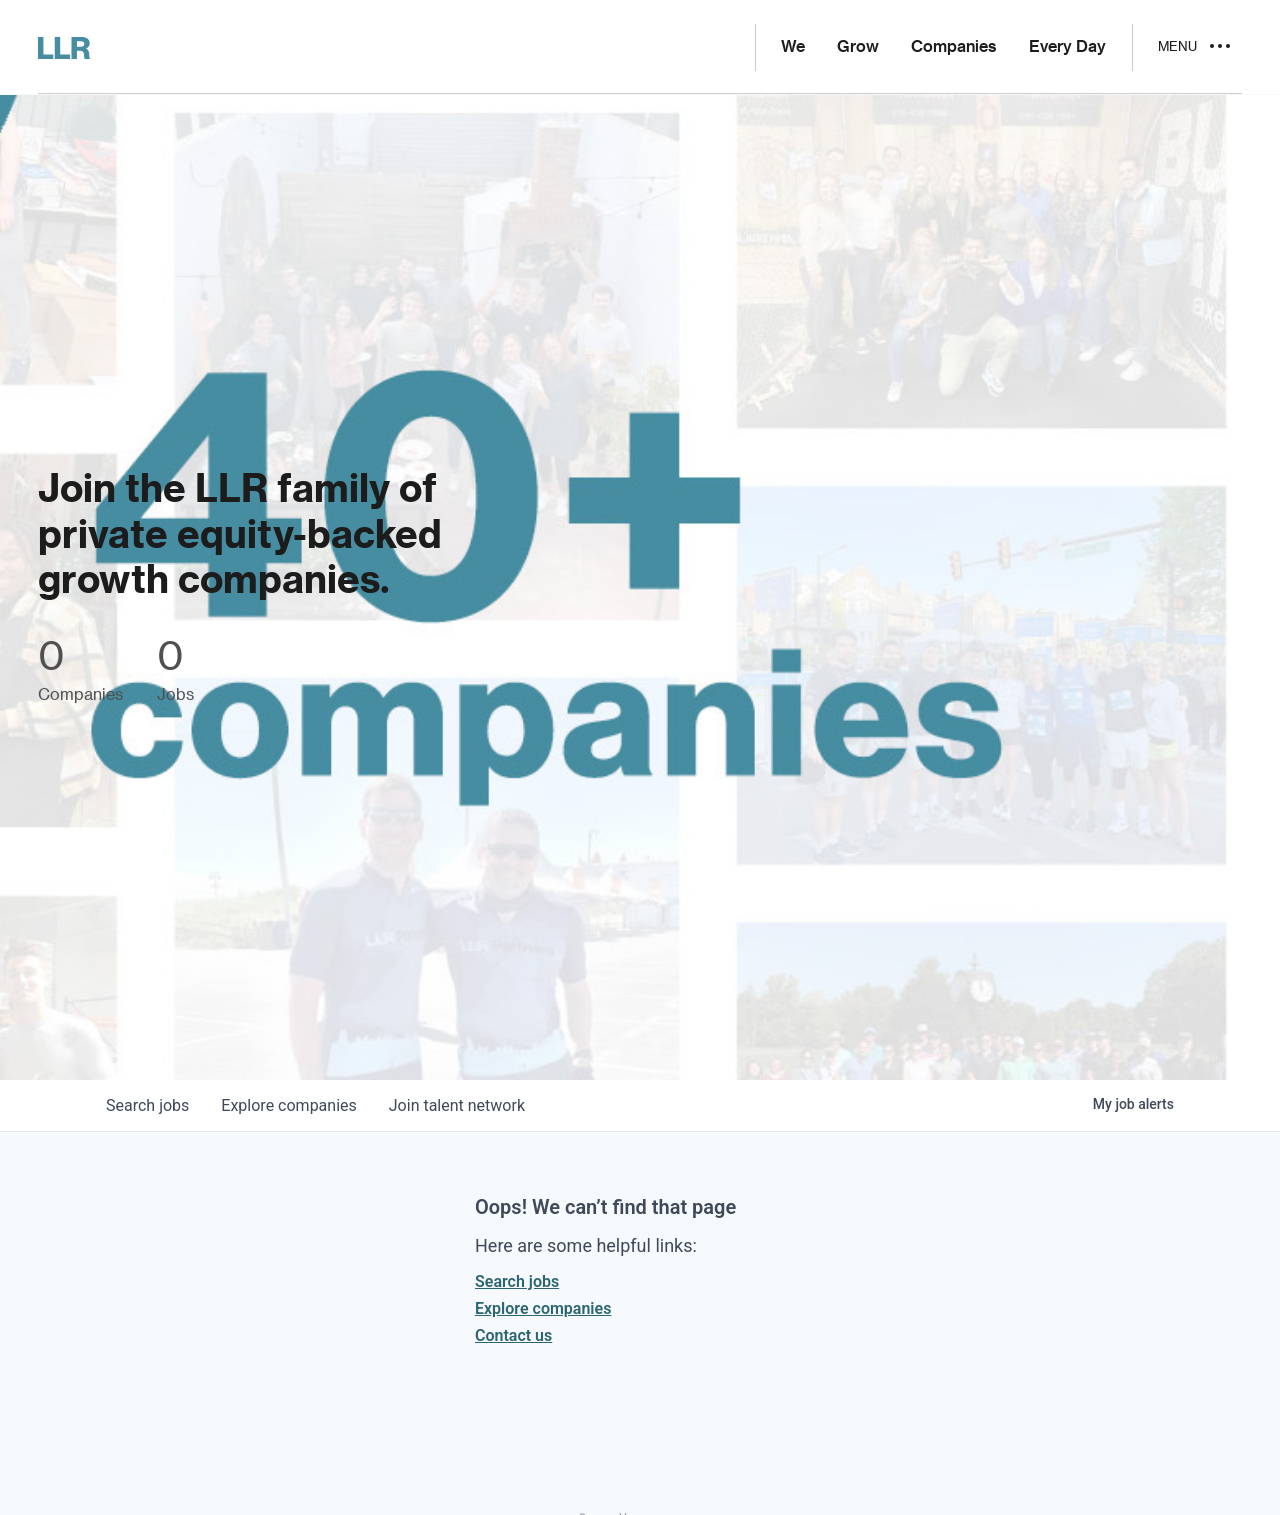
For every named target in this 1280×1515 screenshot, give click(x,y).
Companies (954, 47)
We (793, 47)
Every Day (1067, 47)
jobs (147, 1105)
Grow (858, 47)
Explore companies (543, 1308)
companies (288, 1105)
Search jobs (517, 1281)
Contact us (513, 1335)
